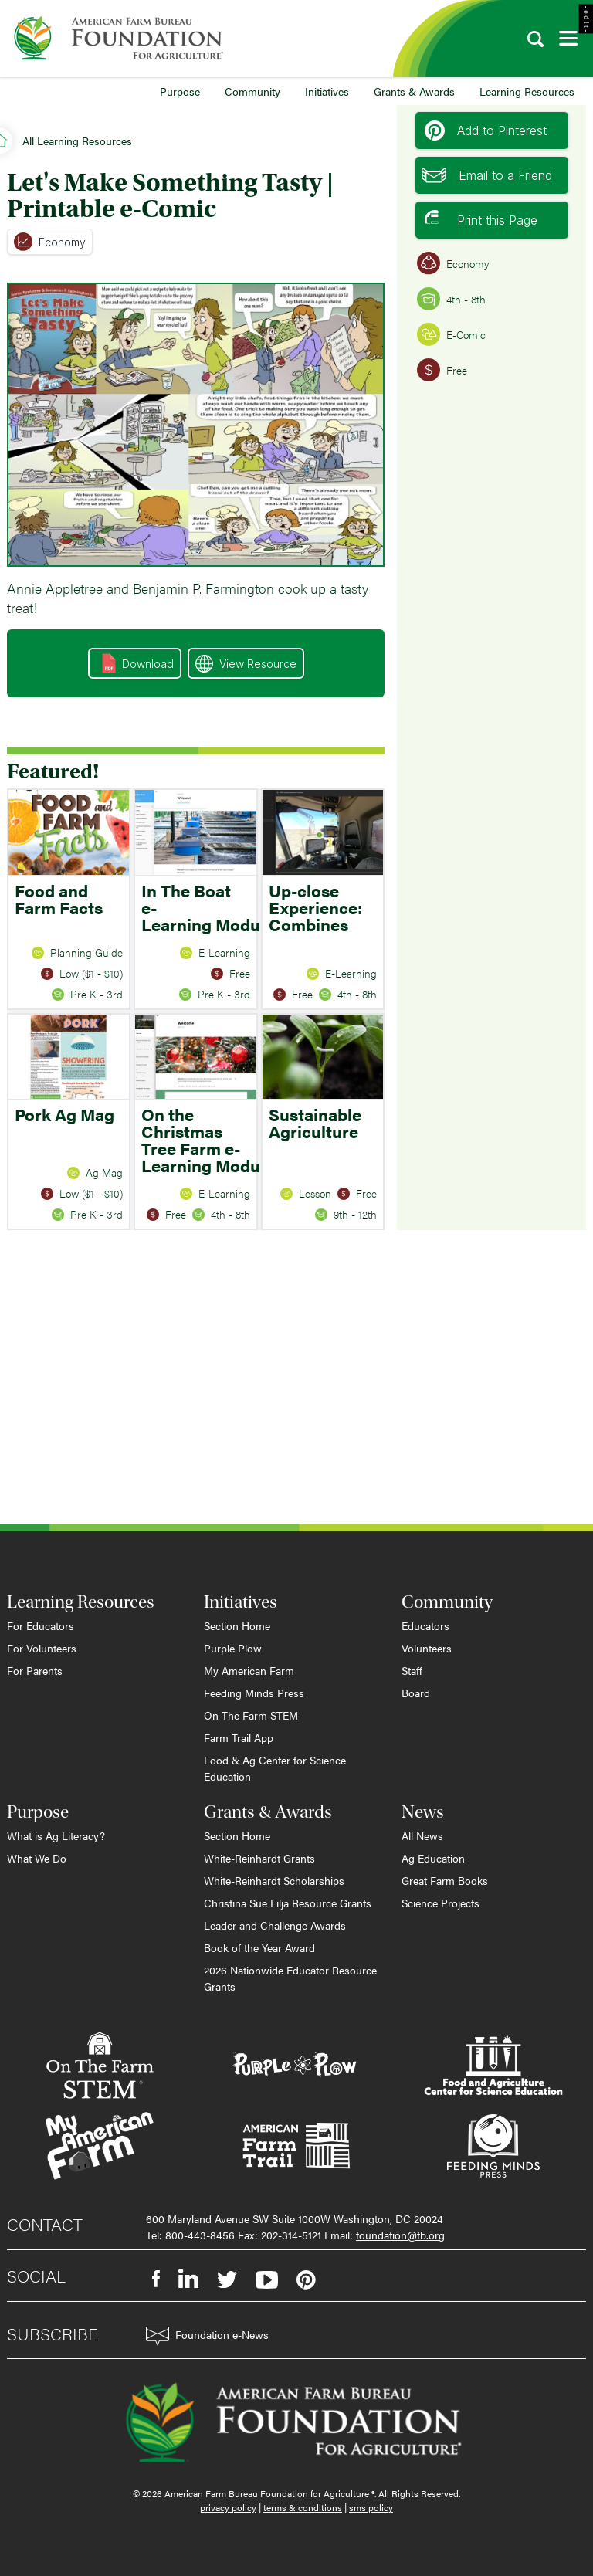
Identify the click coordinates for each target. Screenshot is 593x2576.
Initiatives (327, 91)
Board (416, 1692)
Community (252, 91)
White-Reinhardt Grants (259, 1858)
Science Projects (440, 1902)
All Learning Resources (77, 140)
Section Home (237, 1625)
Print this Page (481, 220)
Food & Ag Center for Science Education (275, 1768)
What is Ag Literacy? (56, 1835)
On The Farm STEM (251, 1715)
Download (138, 663)
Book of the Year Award (259, 1947)
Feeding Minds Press (254, 1692)
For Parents (35, 1670)
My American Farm (249, 1670)
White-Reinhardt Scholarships (274, 1880)
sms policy (371, 2507)
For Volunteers (41, 1648)
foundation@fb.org (400, 2234)
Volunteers (427, 1648)
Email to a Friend (487, 175)
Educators (425, 1625)
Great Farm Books (445, 1880)
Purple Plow (233, 1648)
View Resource (245, 664)
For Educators (40, 1625)
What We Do (36, 1858)
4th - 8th (451, 298)
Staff (412, 1670)
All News (422, 1835)
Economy (50, 241)
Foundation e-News (207, 2336)
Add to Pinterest (486, 130)
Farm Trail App (238, 1737)
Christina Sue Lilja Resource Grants (287, 1902)
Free (442, 369)
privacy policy (228, 2507)
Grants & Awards (414, 91)
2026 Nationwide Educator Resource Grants (290, 1978)
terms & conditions (302, 2507)
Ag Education (433, 1858)
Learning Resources (526, 91)
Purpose (180, 91)
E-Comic (451, 334)
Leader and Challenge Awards (275, 1925)
